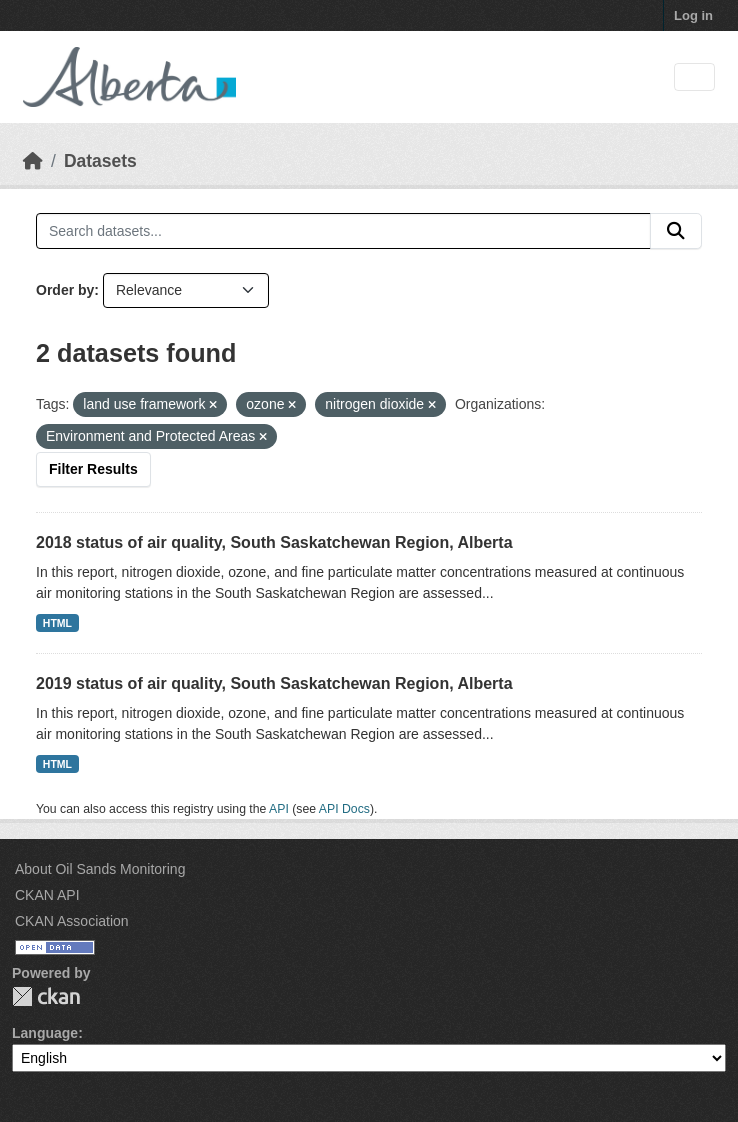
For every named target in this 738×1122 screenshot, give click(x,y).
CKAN (46, 996)
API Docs (344, 809)
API (279, 809)
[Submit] (676, 231)
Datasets (100, 161)
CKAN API (47, 895)
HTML (57, 623)
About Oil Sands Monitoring (100, 869)
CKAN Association (72, 921)
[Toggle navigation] (694, 77)
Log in (693, 15)
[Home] (33, 161)
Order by (65, 290)
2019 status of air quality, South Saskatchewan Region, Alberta (274, 683)
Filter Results (93, 469)
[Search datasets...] (343, 231)
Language (45, 1033)
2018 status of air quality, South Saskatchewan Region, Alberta (274, 542)
